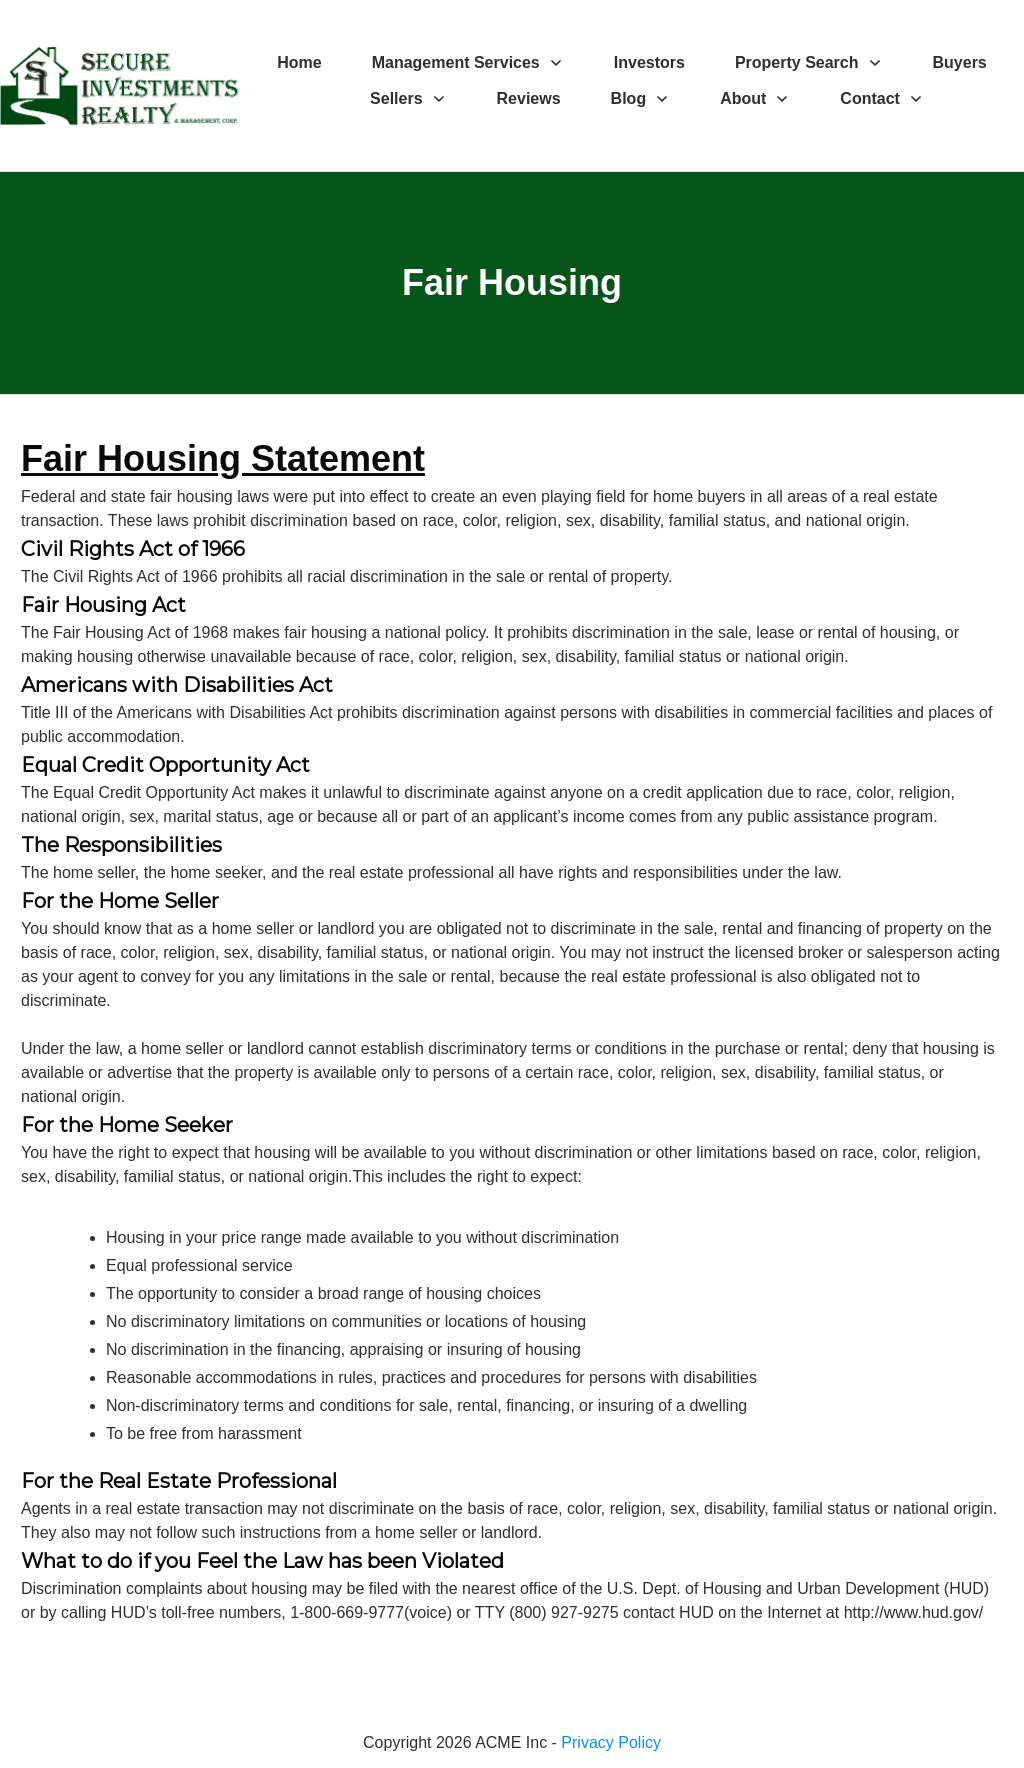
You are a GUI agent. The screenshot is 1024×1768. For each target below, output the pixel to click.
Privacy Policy (611, 1742)
